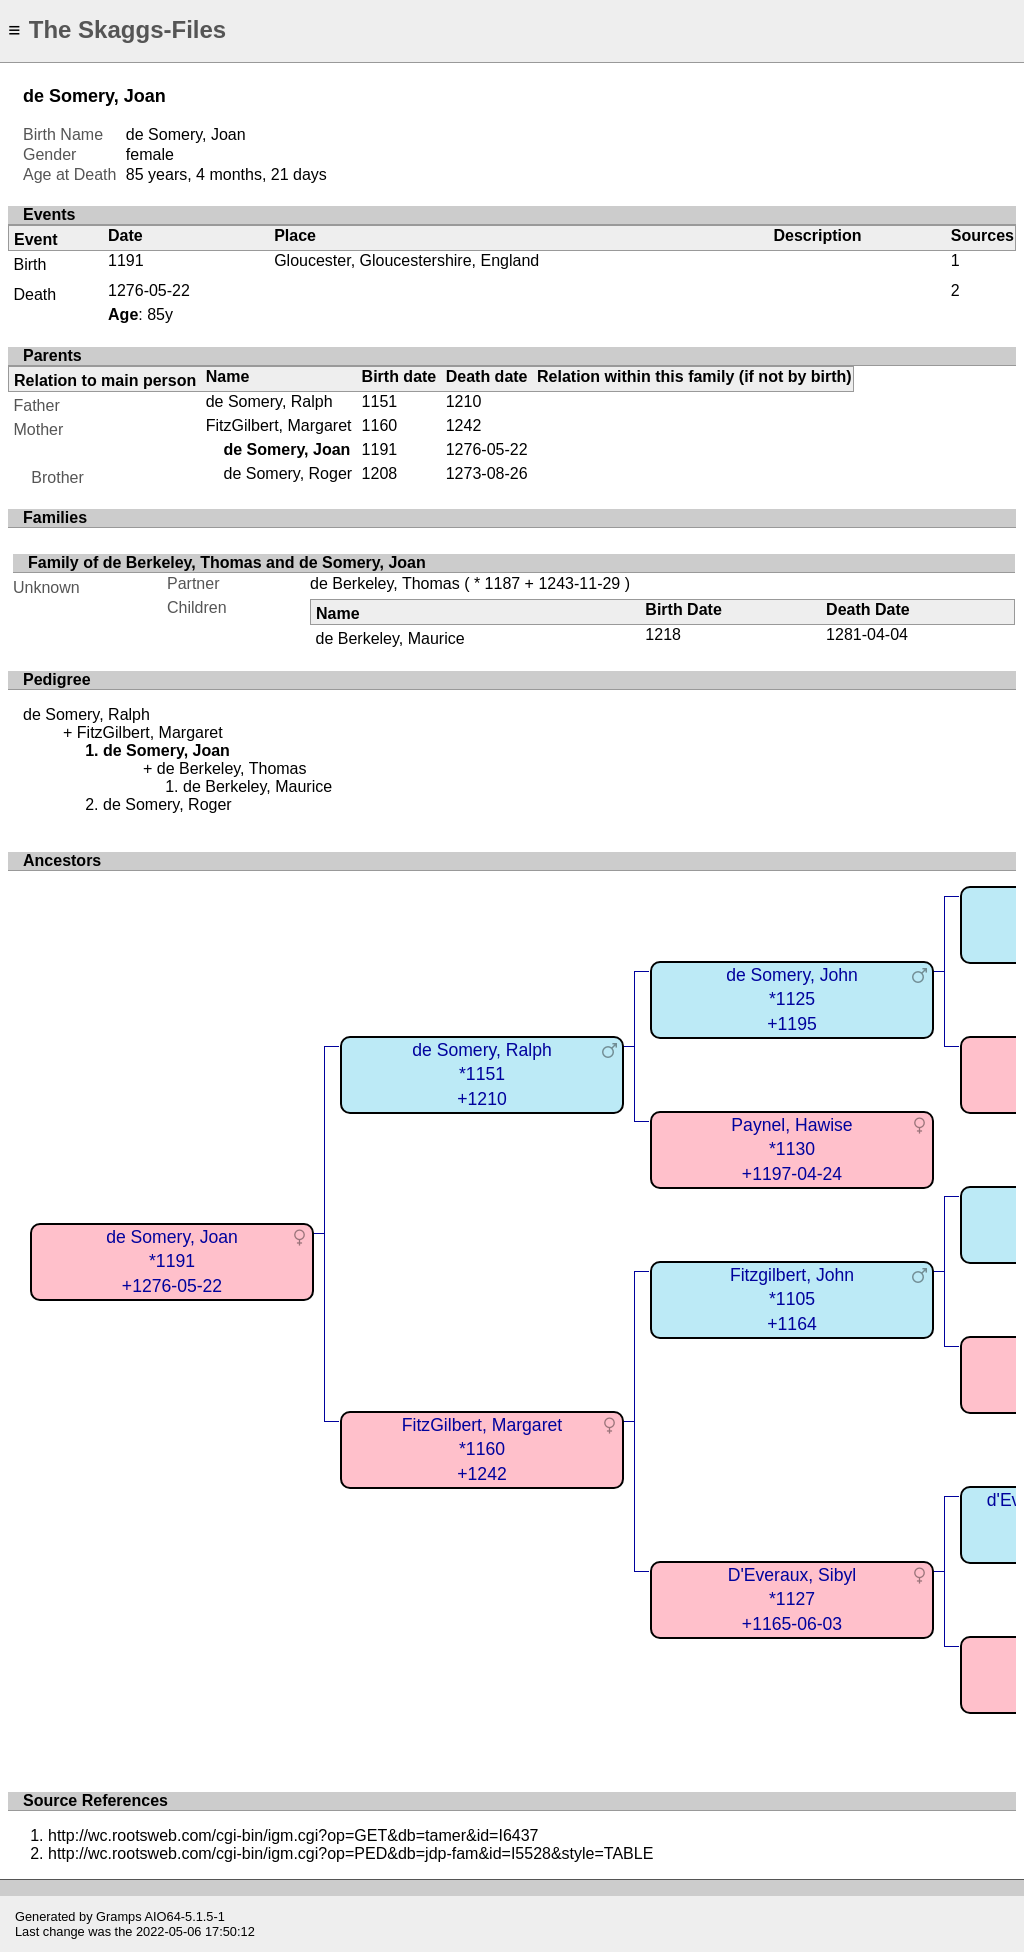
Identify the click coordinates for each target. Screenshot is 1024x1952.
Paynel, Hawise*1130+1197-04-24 (791, 1149)
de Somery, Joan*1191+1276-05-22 (172, 1261)
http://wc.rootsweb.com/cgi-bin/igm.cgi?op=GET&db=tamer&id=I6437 (293, 1835)
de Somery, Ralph (269, 401)
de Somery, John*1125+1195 (792, 999)
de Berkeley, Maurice (389, 638)
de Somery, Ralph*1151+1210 (482, 1074)
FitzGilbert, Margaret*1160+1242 (482, 1449)
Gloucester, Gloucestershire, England (406, 260)
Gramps (119, 1916)
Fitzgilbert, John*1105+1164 (792, 1299)
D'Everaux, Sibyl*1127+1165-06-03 (792, 1599)
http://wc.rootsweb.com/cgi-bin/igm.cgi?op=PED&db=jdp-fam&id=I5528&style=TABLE (350, 1853)
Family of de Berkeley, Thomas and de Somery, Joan (227, 562)
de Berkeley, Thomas (385, 583)
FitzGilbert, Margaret (279, 425)
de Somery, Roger (287, 473)
